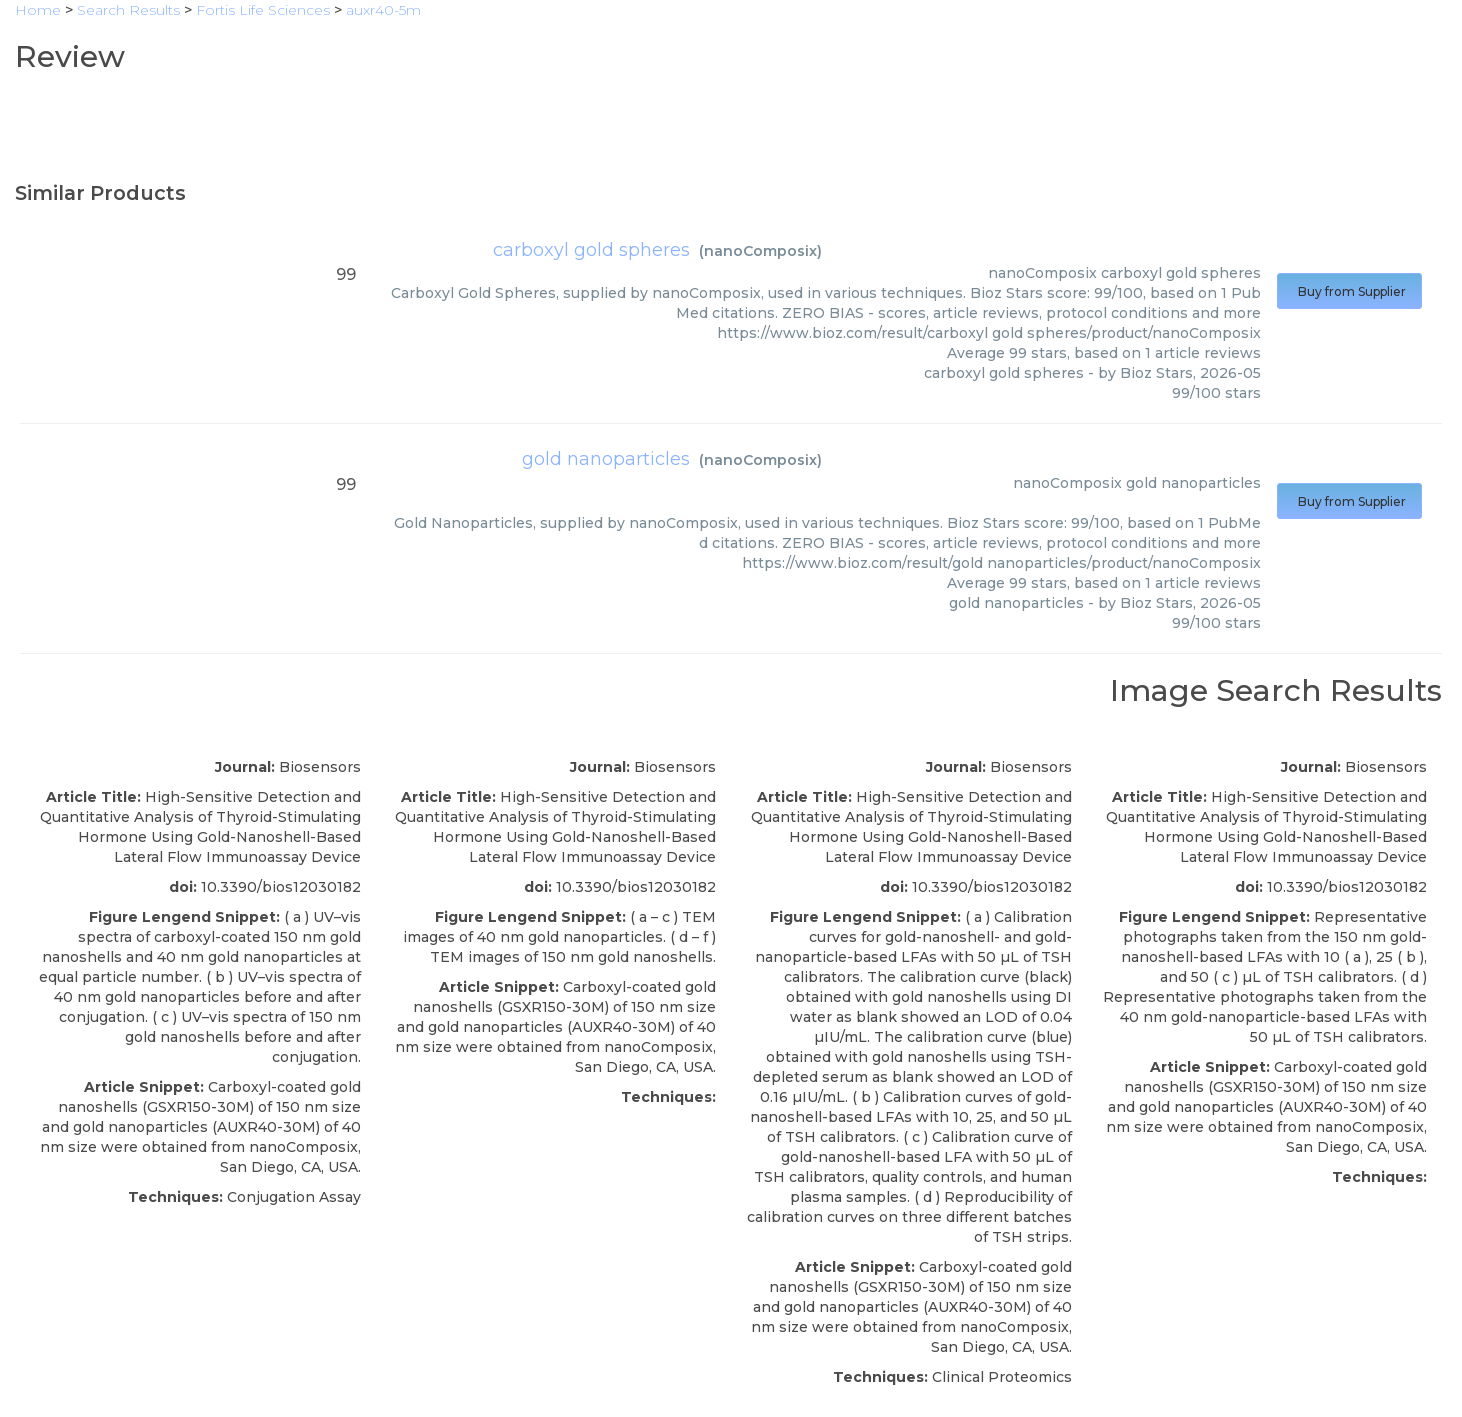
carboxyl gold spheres (591, 250)
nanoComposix (760, 251)
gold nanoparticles (606, 459)
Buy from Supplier (1349, 291)
